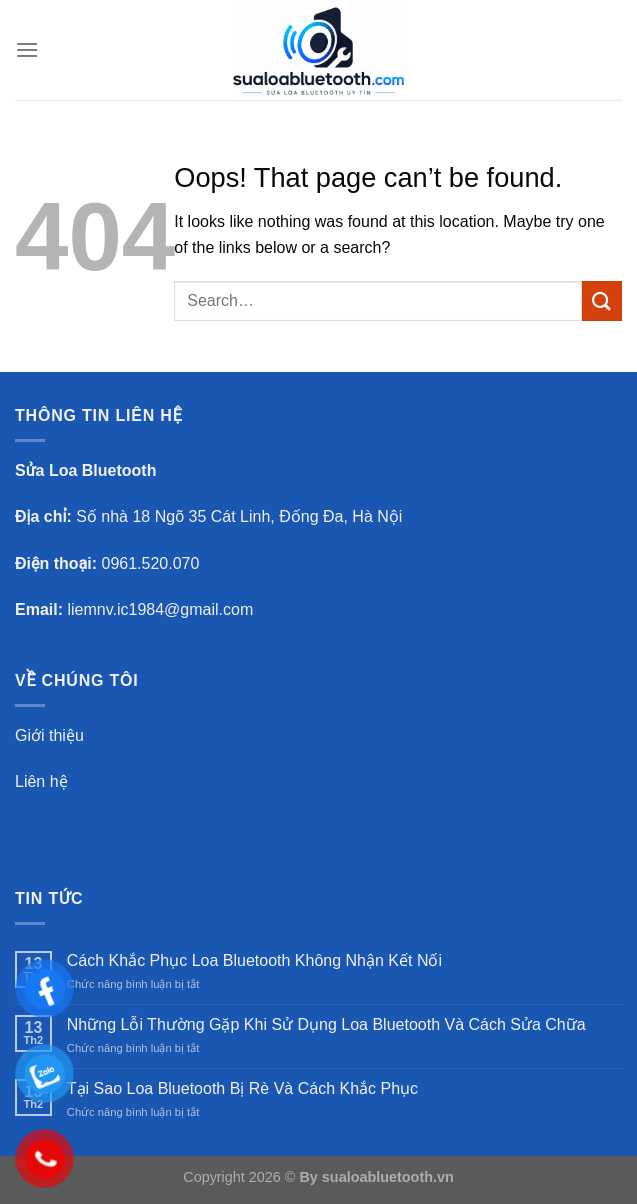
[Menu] (27, 49)
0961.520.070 (151, 563)
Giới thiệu (49, 735)
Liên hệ (41, 781)
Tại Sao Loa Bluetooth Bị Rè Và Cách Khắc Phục (242, 1088)
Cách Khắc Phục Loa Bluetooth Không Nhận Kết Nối (254, 960)
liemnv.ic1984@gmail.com (160, 609)
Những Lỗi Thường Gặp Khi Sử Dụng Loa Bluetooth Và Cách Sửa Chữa (326, 1024)
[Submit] (602, 300)
